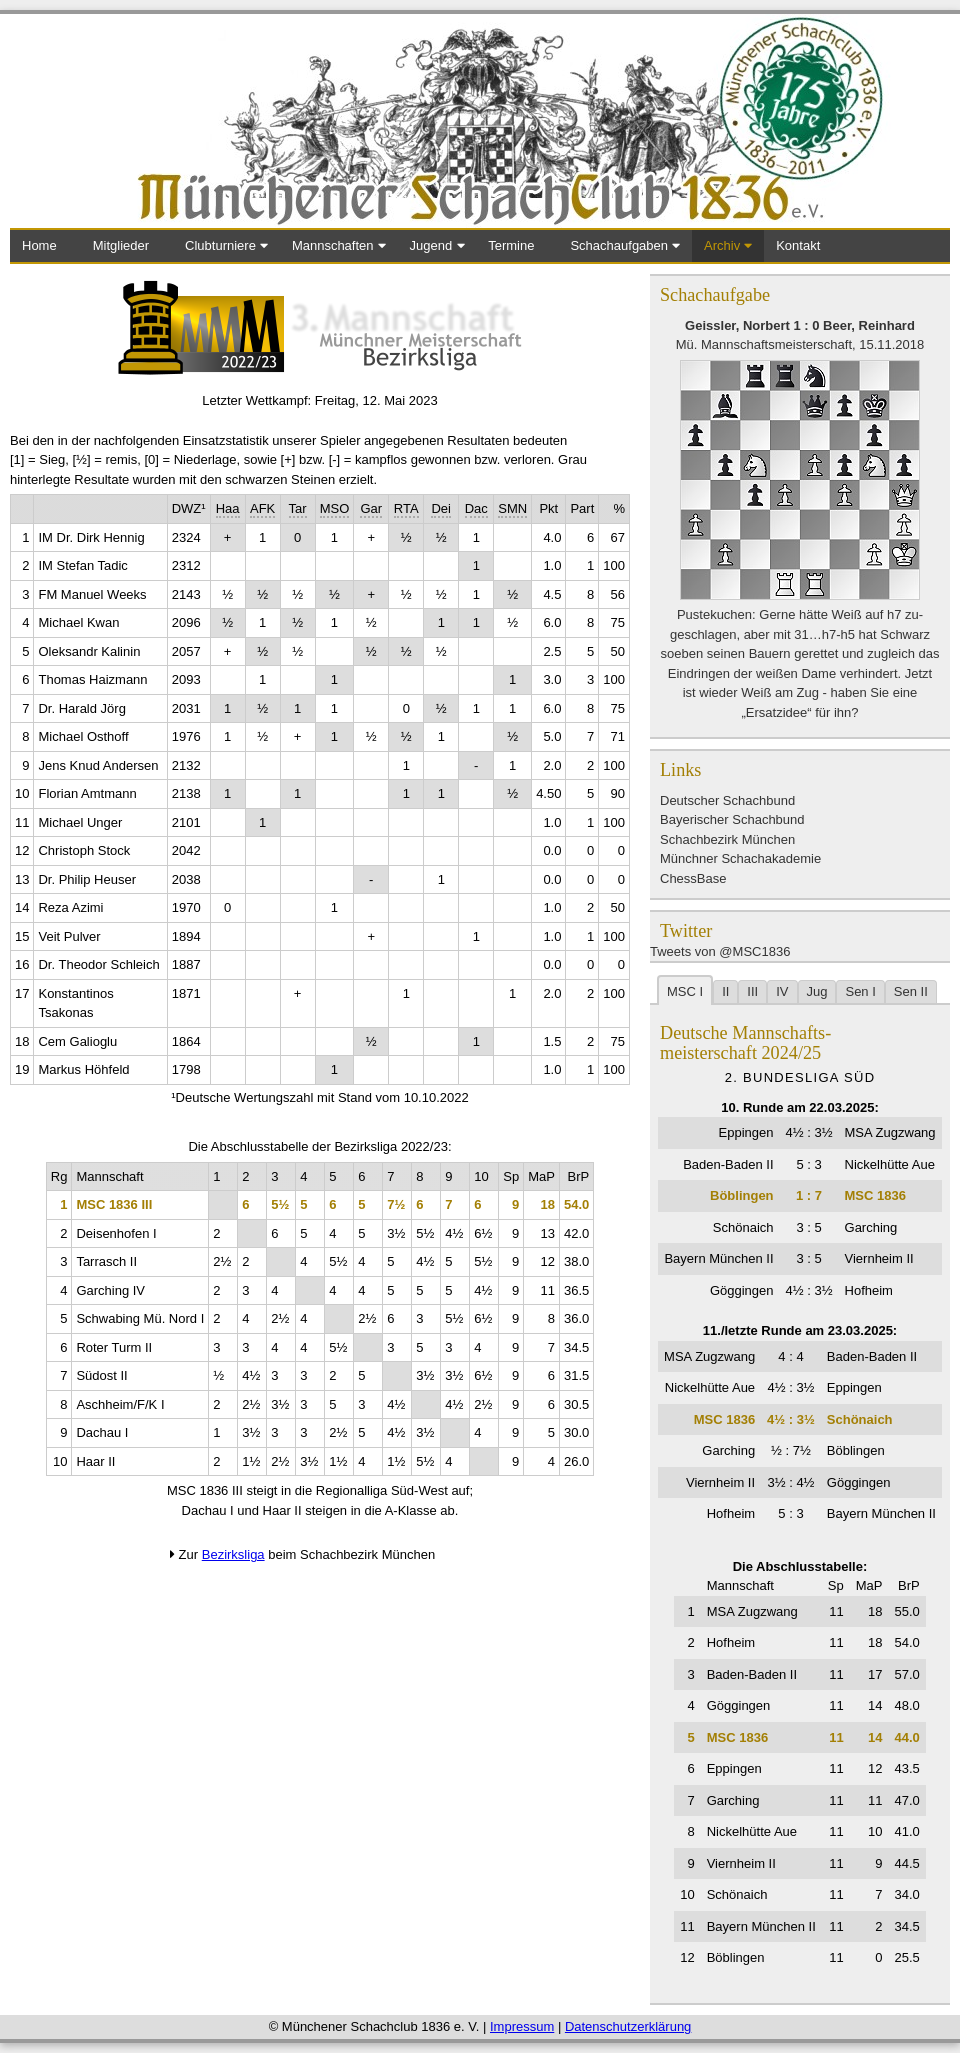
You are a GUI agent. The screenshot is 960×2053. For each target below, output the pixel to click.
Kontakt (798, 245)
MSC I (685, 991)
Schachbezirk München (727, 839)
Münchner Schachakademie (740, 858)
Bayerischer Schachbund (732, 819)
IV (782, 991)
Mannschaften (333, 245)
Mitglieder (121, 245)
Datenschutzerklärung (628, 2026)
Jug (817, 991)
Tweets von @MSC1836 (720, 951)
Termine (511, 245)
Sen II (911, 991)
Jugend (431, 245)
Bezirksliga (233, 1554)
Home (39, 245)
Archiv (722, 245)
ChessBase (693, 878)
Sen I (860, 991)
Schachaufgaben (619, 245)
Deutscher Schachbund (727, 800)
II (725, 991)
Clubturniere (220, 245)
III (752, 991)
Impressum (522, 2026)
